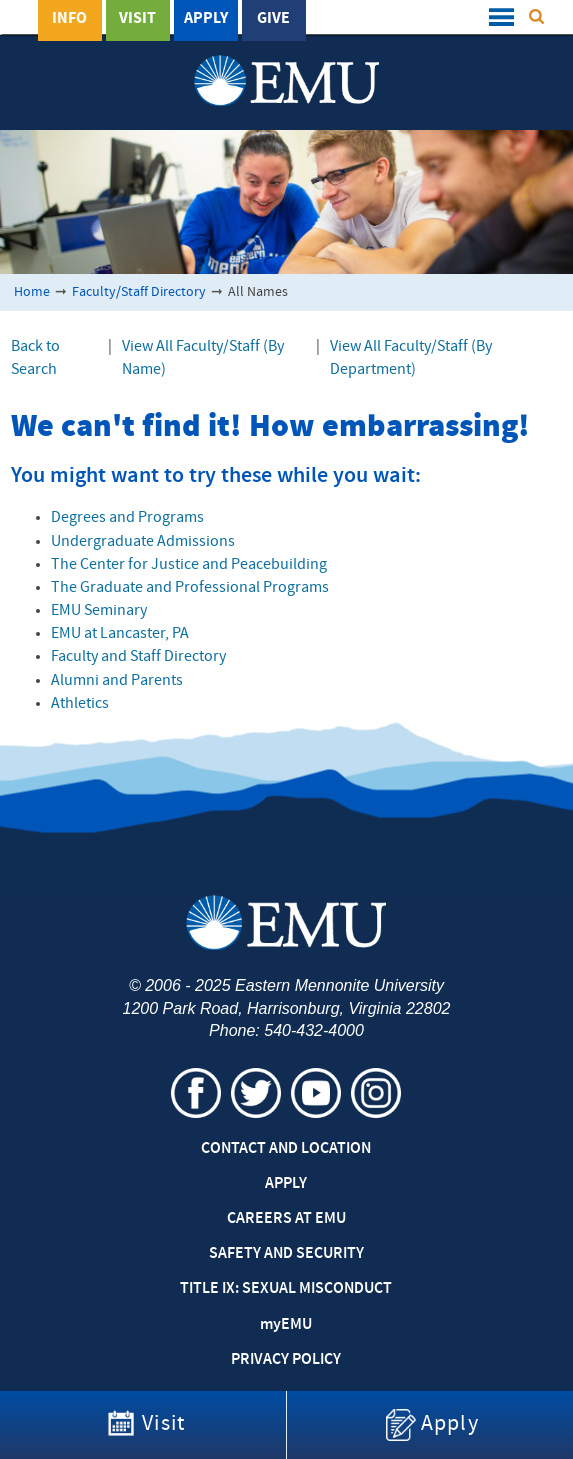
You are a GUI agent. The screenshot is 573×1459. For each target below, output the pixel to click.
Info (69, 19)
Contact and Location (286, 1149)
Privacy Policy (286, 1360)
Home (32, 292)
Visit (137, 19)
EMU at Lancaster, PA (120, 634)
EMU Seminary (99, 611)
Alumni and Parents (117, 681)
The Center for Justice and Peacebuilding (189, 565)
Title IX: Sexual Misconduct (286, 1289)
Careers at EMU (286, 1219)
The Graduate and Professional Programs (190, 588)
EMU (286, 1325)
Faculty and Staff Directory (138, 657)
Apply (206, 19)
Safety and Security (286, 1254)
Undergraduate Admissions (143, 542)
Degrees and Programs (127, 518)
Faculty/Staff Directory (139, 292)
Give (273, 19)
